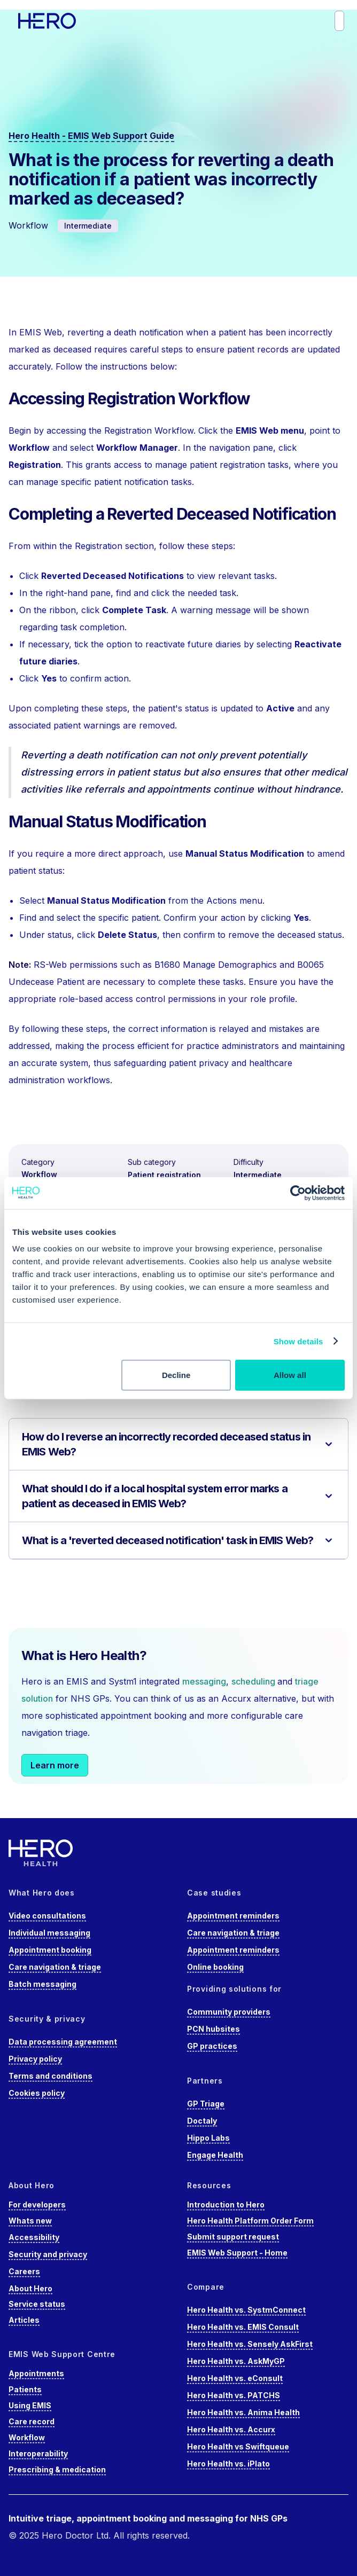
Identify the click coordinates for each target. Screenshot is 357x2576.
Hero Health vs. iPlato (228, 2463)
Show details (298, 1340)
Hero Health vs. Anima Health (243, 2412)
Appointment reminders (233, 1915)
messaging (204, 1681)
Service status (37, 2303)
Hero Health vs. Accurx (231, 2429)
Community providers (228, 2011)
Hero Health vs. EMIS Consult (243, 2326)
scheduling (254, 1681)
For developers (37, 2204)
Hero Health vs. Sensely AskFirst (250, 2343)
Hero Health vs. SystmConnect (246, 2309)
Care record (32, 2421)
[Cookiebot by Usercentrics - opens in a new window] (298, 1193)
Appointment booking (50, 1949)
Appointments (36, 2373)
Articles (24, 2319)
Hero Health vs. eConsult (235, 2378)
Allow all (290, 1375)
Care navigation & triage (55, 1966)
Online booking (215, 1966)
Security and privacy (48, 2254)
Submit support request (233, 2236)
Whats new (30, 2220)
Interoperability (38, 2453)
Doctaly (202, 2120)
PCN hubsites (213, 2028)
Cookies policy (37, 2092)
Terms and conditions (50, 2075)
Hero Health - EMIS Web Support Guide (91, 135)
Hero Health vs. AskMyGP (236, 2361)
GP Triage (205, 2103)
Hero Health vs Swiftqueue (238, 2446)
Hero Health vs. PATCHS (233, 2395)
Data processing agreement (63, 2041)
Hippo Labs (208, 2137)
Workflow (39, 1174)
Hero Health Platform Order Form (250, 2220)
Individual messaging (49, 1932)
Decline (176, 1375)
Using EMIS (30, 2405)
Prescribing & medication (57, 2469)
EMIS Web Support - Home (237, 2252)
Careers (24, 2271)
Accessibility (34, 2237)
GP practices (212, 2045)
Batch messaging (42, 1983)
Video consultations (47, 1915)
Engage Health (215, 2154)
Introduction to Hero (226, 2204)
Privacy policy (35, 2058)
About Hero (30, 2288)
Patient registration (164, 1174)
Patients (25, 2389)
